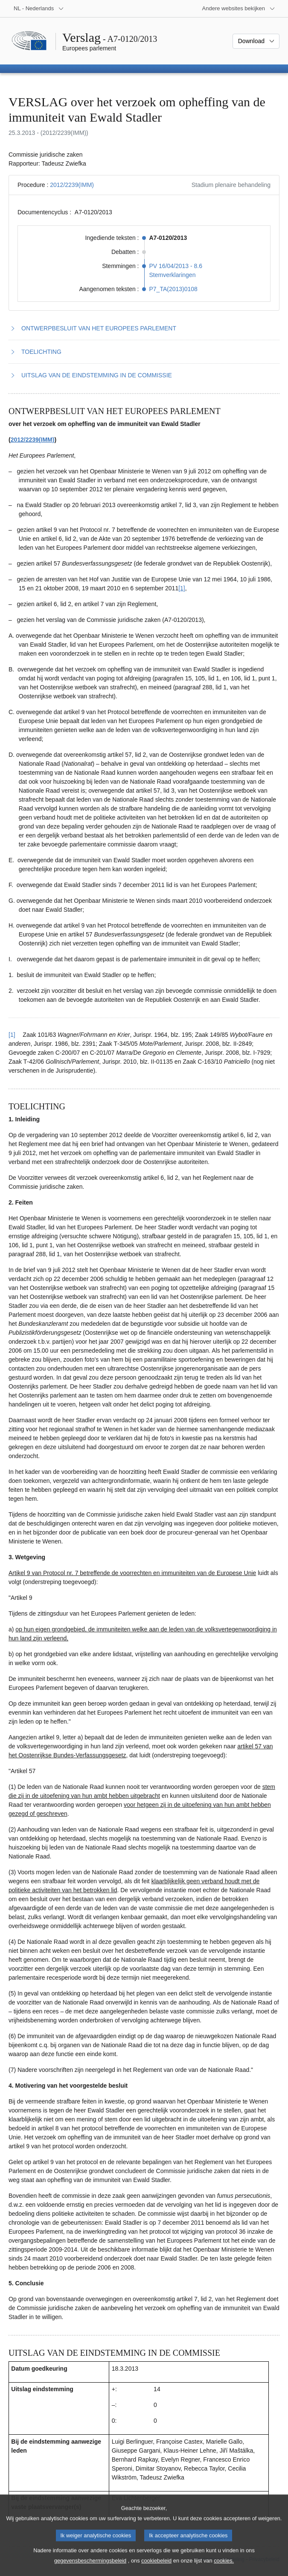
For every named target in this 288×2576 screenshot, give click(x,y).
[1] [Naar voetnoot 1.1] (181, 588)
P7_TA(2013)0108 (173, 289)
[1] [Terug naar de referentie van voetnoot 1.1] (12, 1034)
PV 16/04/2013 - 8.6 (176, 266)
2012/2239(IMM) (72, 184)
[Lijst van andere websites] (238, 8)
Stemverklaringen (172, 274)
